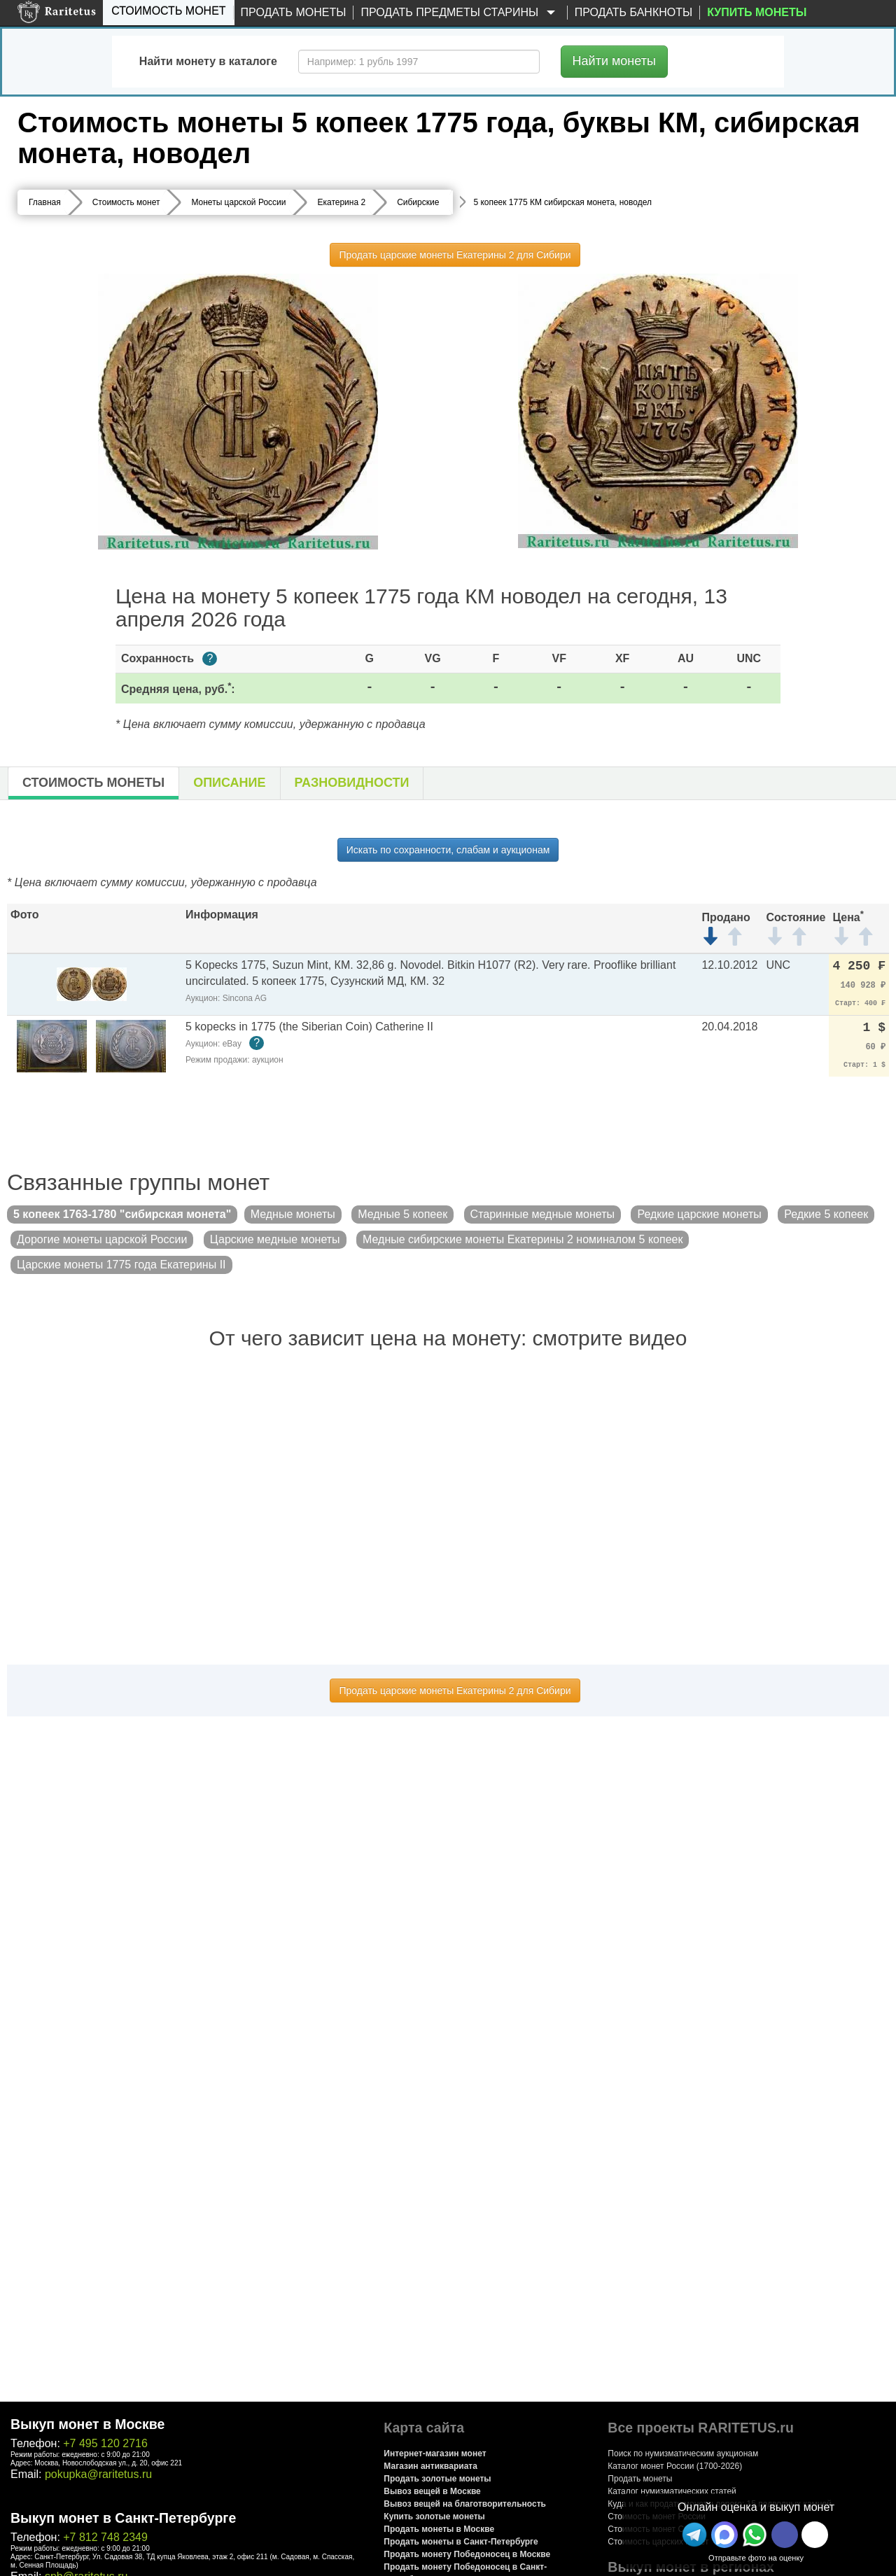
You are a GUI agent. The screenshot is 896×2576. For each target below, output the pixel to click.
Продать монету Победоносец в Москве (467, 2554)
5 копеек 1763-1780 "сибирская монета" (122, 1214)
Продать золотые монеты (437, 2479)
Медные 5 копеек (402, 1214)
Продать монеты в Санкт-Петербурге (461, 2542)
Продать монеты (293, 12)
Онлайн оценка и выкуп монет (756, 2507)
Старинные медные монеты (542, 1214)
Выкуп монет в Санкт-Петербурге (123, 2518)
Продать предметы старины (459, 13)
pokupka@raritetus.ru (98, 2474)
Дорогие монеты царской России (102, 1239)
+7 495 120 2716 (105, 2443)
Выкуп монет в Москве (87, 2424)
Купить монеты (756, 12)
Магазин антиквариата (430, 2466)
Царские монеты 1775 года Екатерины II (121, 1264)
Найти (614, 61)
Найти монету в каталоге (208, 61)
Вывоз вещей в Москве (432, 2491)
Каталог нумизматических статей (672, 2491)
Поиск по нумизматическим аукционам (683, 2453)
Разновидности (352, 783)
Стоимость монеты (93, 783)
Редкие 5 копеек (826, 1214)
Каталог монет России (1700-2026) (675, 2466)
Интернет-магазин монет (435, 2453)
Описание (229, 783)
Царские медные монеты (275, 1239)
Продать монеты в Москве (439, 2529)
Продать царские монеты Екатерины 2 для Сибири (454, 254)
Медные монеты (293, 1214)
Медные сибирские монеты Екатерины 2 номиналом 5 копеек (522, 1239)
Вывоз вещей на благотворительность (465, 2504)
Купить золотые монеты (434, 2516)
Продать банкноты (634, 12)
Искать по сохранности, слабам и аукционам (448, 849)
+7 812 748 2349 (105, 2537)
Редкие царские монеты (699, 1214)
